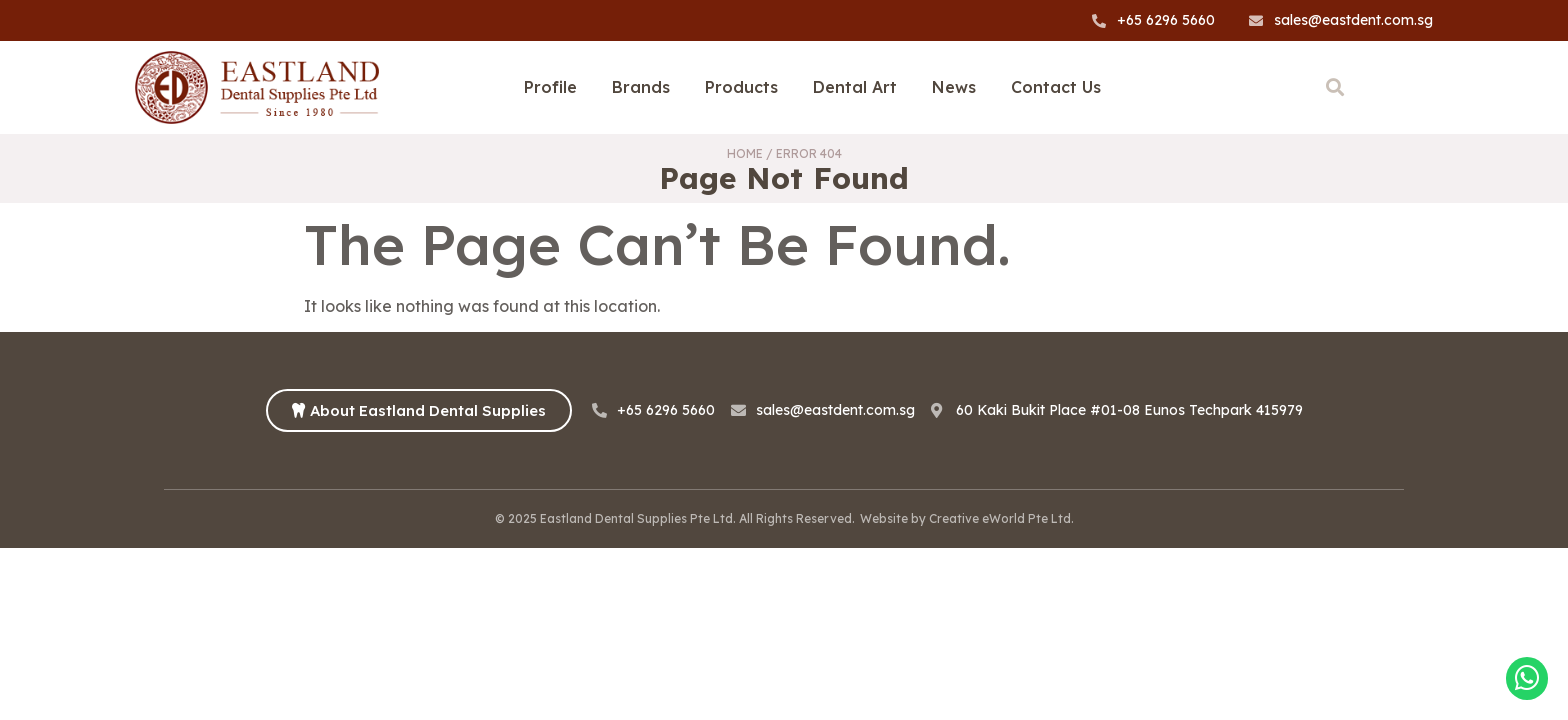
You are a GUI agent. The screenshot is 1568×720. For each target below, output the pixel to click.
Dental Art (855, 87)
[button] (1334, 87)
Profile (550, 87)
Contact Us (1056, 87)
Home (745, 153)
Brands (641, 87)
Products (741, 87)
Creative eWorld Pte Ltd (1000, 518)
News (954, 87)
